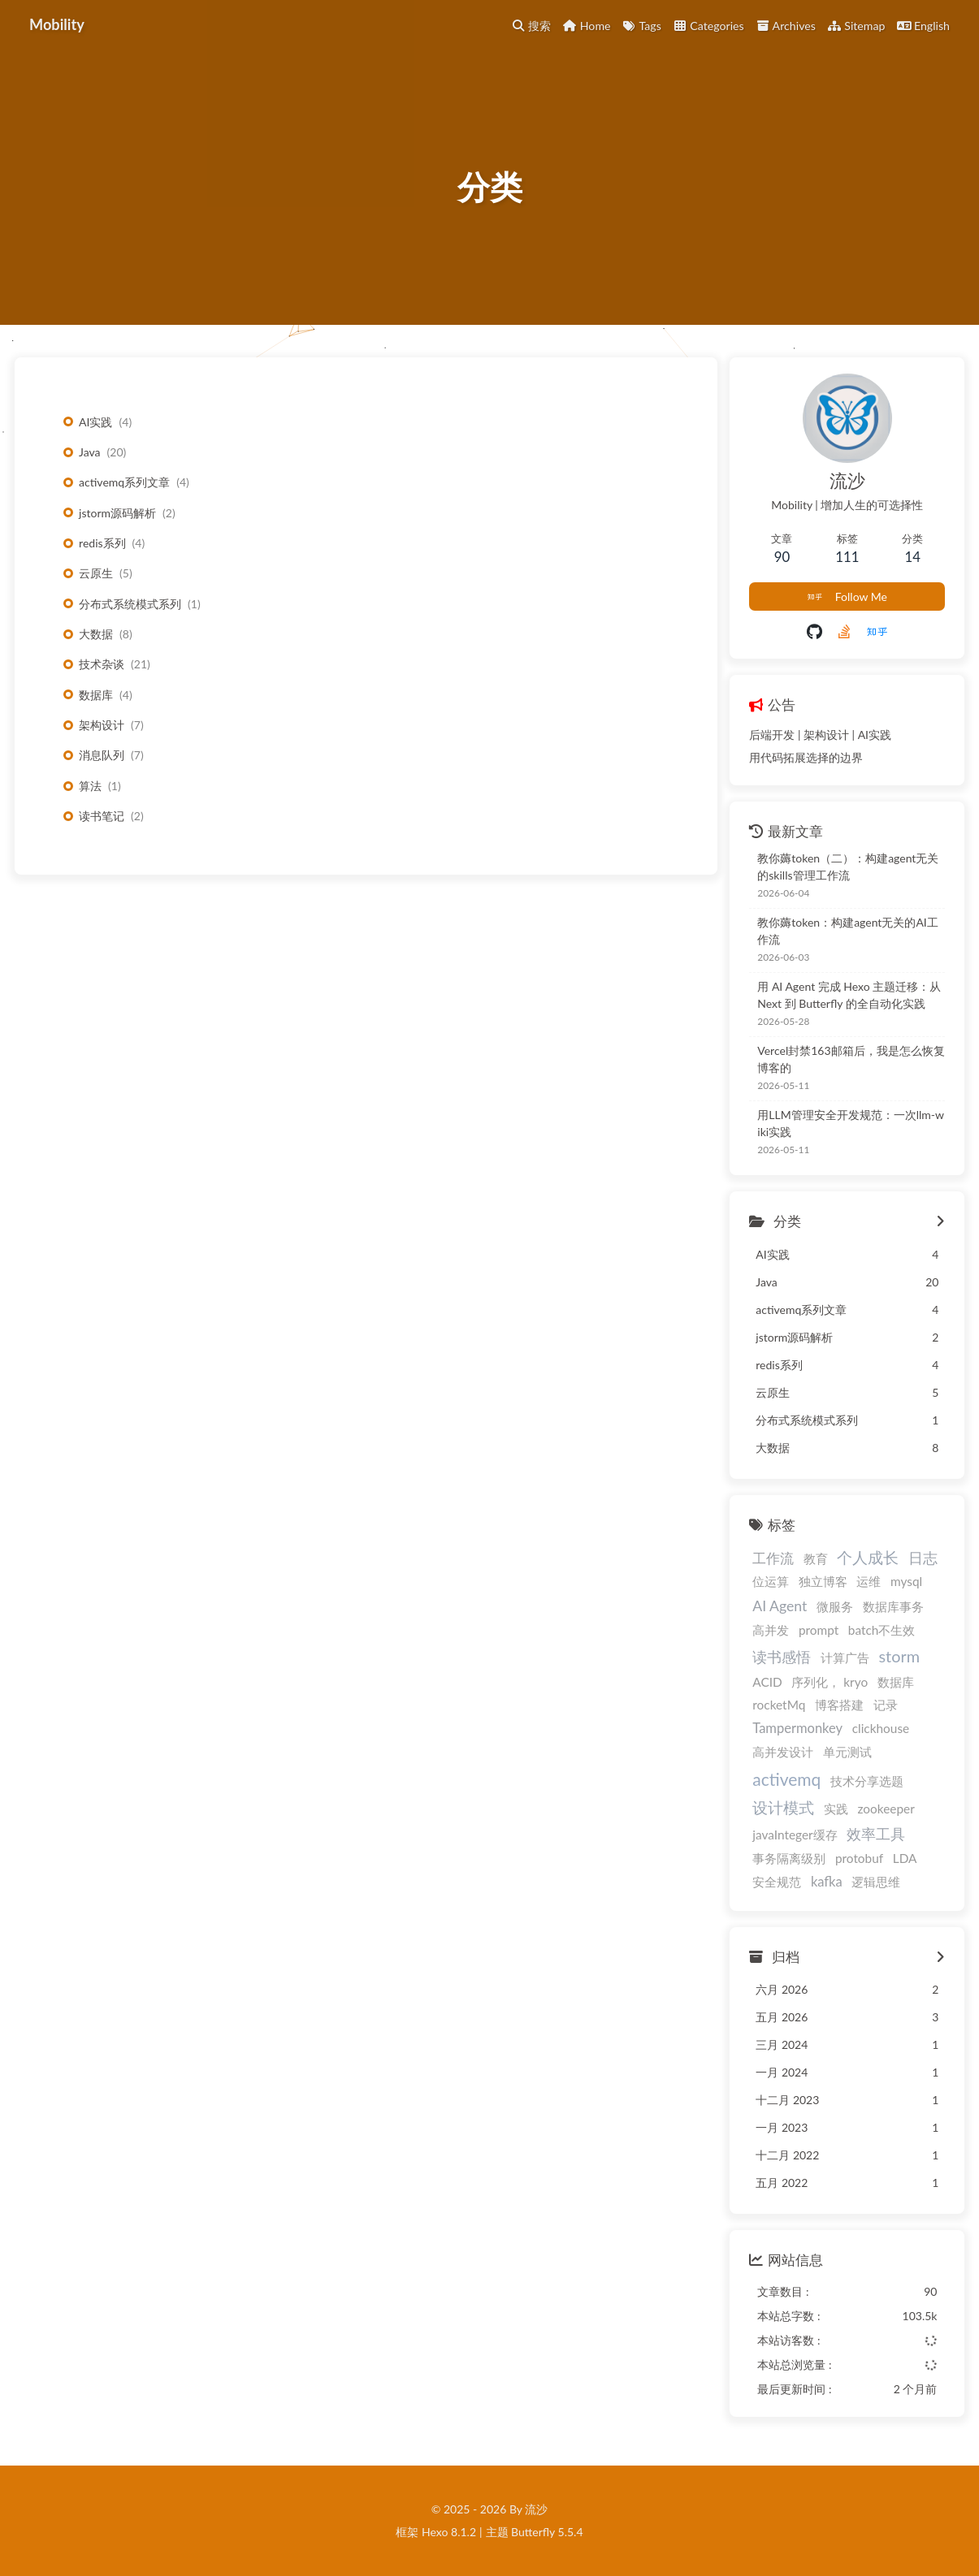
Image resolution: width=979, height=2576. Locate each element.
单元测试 (847, 1751)
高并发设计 (782, 1751)
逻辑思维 (875, 1881)
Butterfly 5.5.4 (547, 2532)
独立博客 (823, 1581)
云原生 (96, 573)
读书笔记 (101, 816)
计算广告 (845, 1657)
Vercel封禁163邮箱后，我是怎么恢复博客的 (850, 1059)
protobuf (859, 1858)
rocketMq (778, 1704)
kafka (827, 1882)
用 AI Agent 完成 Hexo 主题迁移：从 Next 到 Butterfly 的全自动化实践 (849, 994)
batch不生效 (882, 1630)
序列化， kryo (829, 1682)
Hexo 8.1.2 (449, 2532)
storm (899, 1656)
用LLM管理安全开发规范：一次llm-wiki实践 (850, 1123)
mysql (906, 1581)
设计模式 (783, 1807)
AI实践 (95, 422)
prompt (818, 1630)
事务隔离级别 (788, 1858)
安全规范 (776, 1881)
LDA (905, 1858)
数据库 (96, 695)
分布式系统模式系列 (130, 604)
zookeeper (885, 1808)
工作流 (773, 1558)
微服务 (835, 1606)
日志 (923, 1558)
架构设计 (101, 725)
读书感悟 (781, 1657)
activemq (786, 1779)
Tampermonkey (797, 1728)
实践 (836, 1808)
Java (89, 452)
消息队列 (101, 755)
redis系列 (102, 543)
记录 (885, 1704)
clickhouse (881, 1728)
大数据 (96, 634)
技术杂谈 (101, 664)
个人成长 (868, 1557)
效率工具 (876, 1834)
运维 (868, 1581)
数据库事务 (893, 1606)
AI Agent (779, 1605)
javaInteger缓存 (794, 1834)
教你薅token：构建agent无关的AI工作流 (847, 930)
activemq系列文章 (124, 482)
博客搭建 (839, 1704)
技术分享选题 (866, 1781)
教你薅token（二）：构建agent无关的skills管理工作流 (847, 866)
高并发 (770, 1630)
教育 (816, 1558)
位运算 (770, 1581)
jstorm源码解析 (117, 513)
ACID (767, 1682)
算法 (90, 786)
